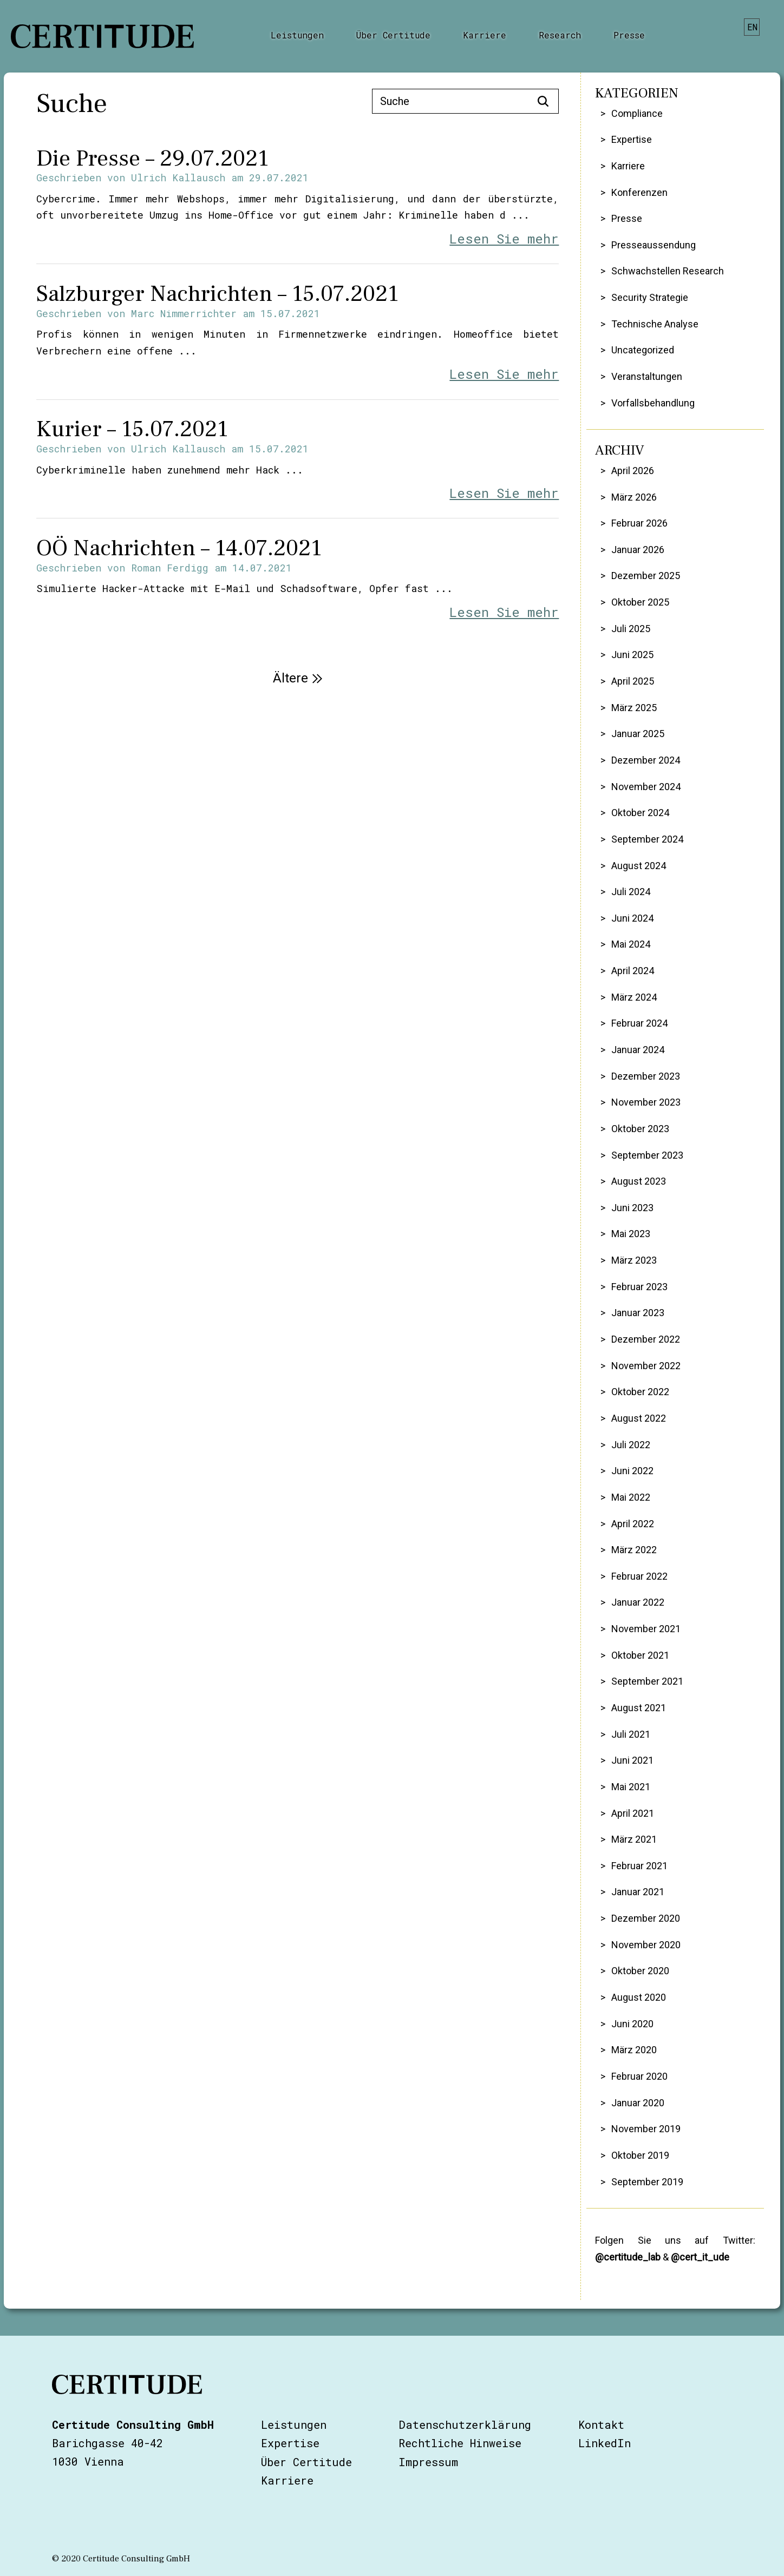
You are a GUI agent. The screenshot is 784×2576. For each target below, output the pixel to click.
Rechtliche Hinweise (459, 2443)
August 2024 (638, 865)
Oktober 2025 (640, 602)
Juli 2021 (630, 1734)
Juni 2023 (632, 1207)
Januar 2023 (637, 1312)
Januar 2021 (637, 1891)
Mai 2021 (630, 1786)
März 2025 (634, 707)
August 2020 (638, 1997)
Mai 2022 (630, 1497)
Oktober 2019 (640, 2155)
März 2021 (634, 1839)
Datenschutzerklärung (464, 2424)
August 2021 (638, 1707)
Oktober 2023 (640, 1128)
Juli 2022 (630, 1444)
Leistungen (297, 35)
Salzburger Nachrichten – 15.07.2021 (217, 293)
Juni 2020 (632, 2023)
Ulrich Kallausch (178, 177)
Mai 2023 (630, 1233)
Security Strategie (649, 297)
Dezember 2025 (645, 575)
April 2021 (632, 1813)
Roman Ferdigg (169, 567)
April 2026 (632, 470)
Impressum (428, 2462)
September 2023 (647, 1155)
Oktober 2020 (640, 1970)
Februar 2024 (639, 1023)
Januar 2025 (637, 733)
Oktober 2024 (640, 812)
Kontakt (601, 2424)
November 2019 (646, 2128)
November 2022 (646, 1365)
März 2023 (634, 1260)
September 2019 (647, 2181)
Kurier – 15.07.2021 (132, 429)
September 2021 (647, 1681)
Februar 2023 (639, 1286)
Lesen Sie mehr (504, 238)
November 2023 (646, 1102)
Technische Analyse (654, 324)
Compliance (637, 113)
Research (560, 35)
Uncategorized (642, 350)
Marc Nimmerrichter (184, 313)
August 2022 (638, 1418)
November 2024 (646, 786)
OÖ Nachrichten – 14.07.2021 (179, 548)
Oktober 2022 (640, 1391)
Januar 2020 (637, 2102)
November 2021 (646, 1628)
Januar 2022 (637, 1602)
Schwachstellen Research (667, 271)
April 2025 (632, 681)
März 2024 (634, 997)
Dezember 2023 (645, 1076)
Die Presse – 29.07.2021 (152, 158)
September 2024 (647, 839)
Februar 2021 (639, 1865)
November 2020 (646, 1944)
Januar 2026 (637, 549)
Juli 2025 (630, 628)
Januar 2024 (637, 1049)
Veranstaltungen (646, 376)
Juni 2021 (632, 1760)
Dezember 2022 (645, 1339)
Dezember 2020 (645, 1918)
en (752, 26)
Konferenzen (639, 192)
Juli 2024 (630, 891)
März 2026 (634, 497)
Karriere (484, 35)
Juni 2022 (632, 1470)
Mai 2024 (630, 944)
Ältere (297, 678)
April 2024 (632, 970)
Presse (629, 35)
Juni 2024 (632, 918)
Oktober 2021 (640, 1655)
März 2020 (634, 2049)
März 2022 (634, 1549)
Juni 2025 (632, 654)
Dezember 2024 (645, 760)
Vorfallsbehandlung (653, 403)
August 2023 (638, 1181)
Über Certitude (393, 35)
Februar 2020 (639, 2076)
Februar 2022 (639, 1576)
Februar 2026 (639, 523)
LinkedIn (604, 2443)
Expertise (631, 139)
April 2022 (632, 1523)
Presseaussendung (653, 245)
